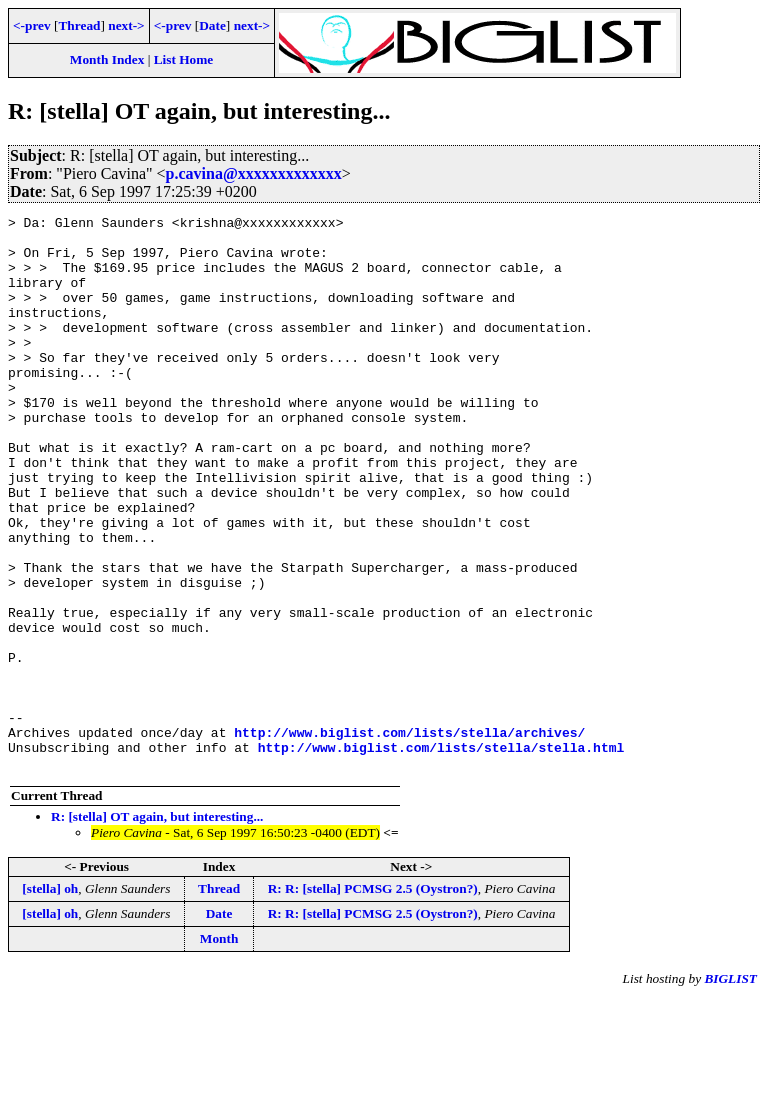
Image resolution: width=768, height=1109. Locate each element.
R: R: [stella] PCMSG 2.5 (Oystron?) (373, 999)
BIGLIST (730, 1089)
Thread (79, 25)
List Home (184, 59)
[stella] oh (50, 999)
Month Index (107, 59)
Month (219, 1049)
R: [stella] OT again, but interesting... (157, 927)
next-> (126, 25)
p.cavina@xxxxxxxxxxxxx (254, 173)
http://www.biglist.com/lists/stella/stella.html (441, 855)
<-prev (32, 25)
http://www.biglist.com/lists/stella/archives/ (409, 837)
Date (212, 25)
